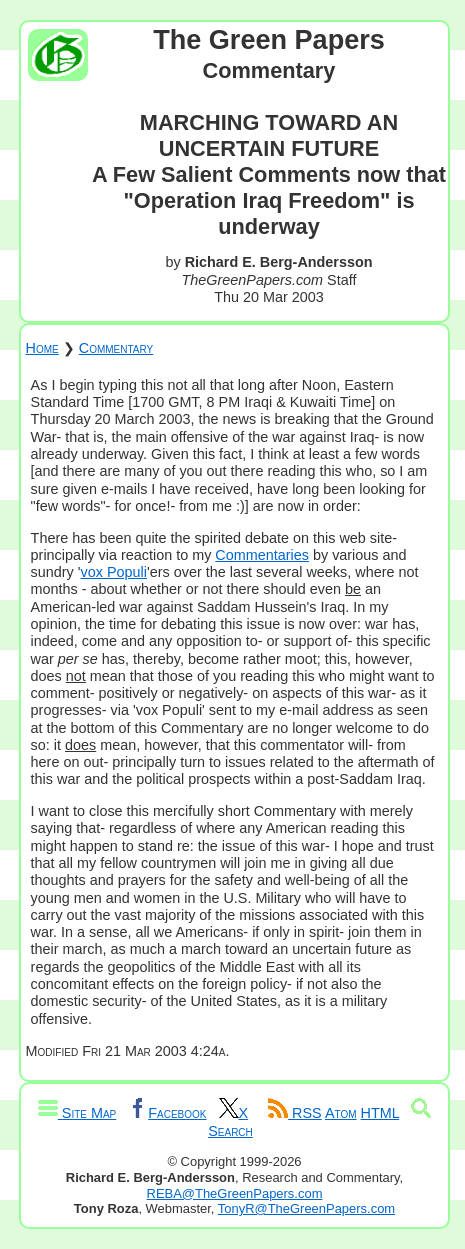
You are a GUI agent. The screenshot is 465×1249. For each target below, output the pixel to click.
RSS (295, 1113)
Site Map (77, 1113)
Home (42, 348)
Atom (341, 1113)
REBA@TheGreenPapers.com (235, 1193)
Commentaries (262, 555)
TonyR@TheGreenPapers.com (306, 1208)
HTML (380, 1113)
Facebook (167, 1113)
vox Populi (114, 572)
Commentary (116, 348)
